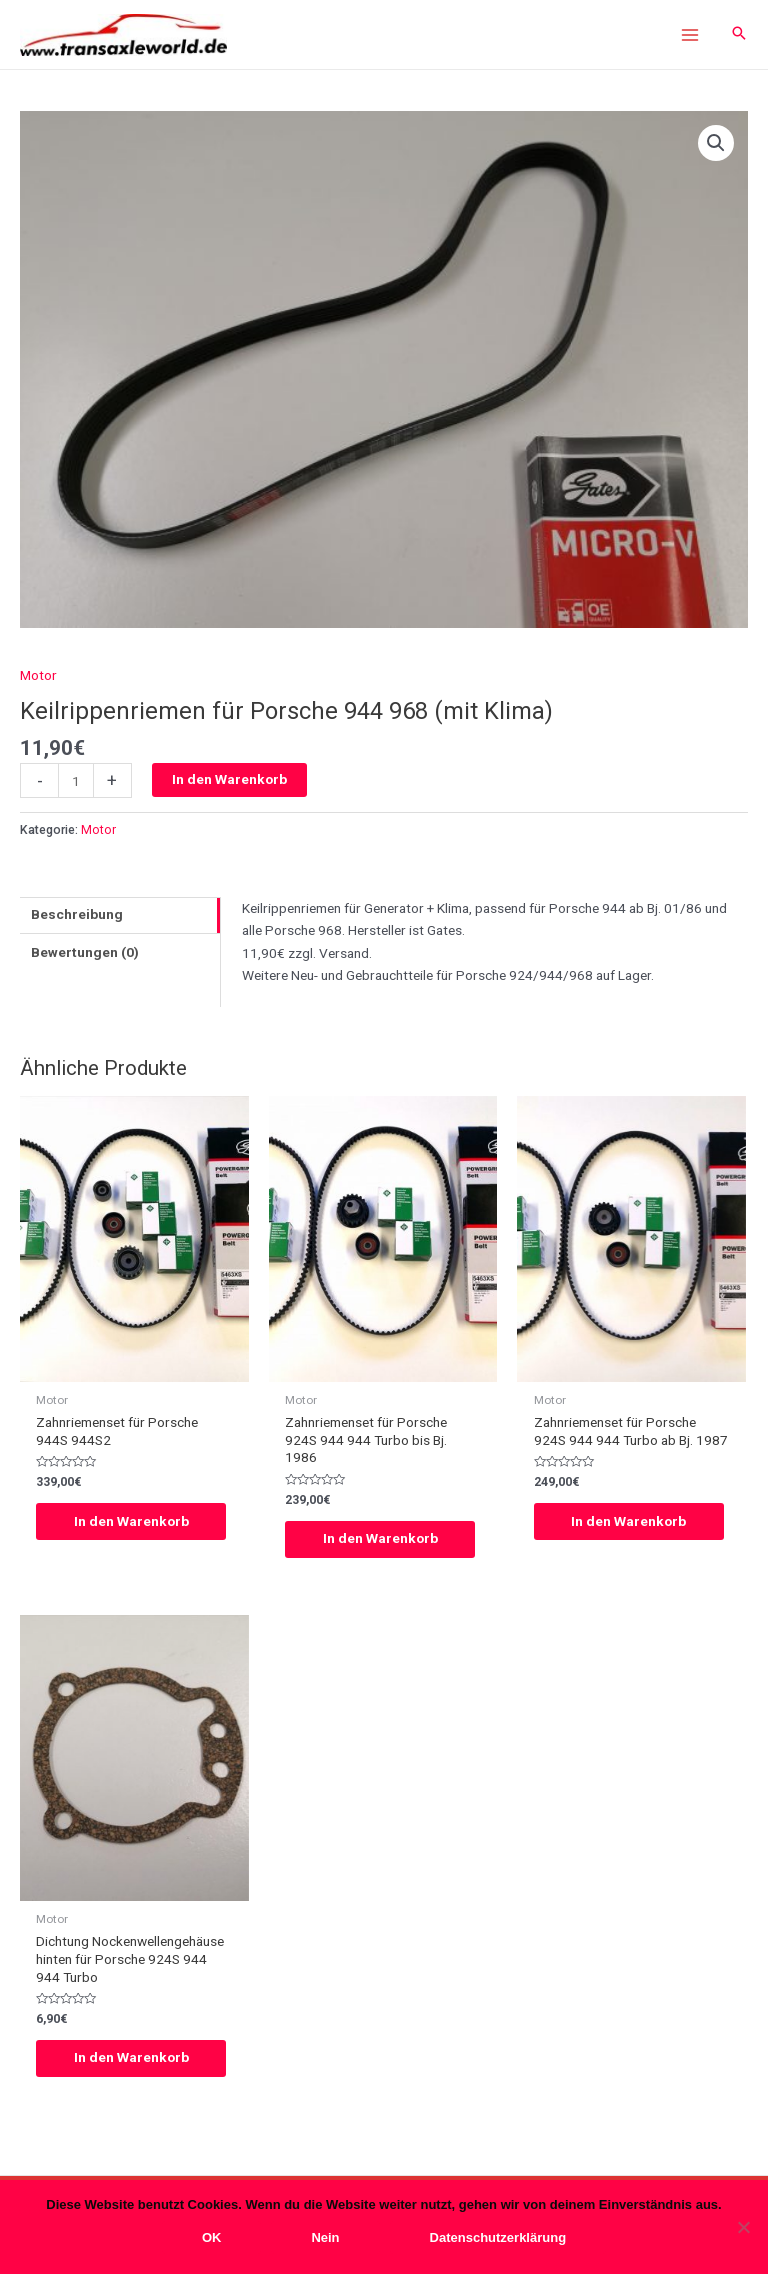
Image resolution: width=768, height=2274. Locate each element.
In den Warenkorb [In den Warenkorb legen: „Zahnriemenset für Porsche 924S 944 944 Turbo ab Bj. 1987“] (631, 1522)
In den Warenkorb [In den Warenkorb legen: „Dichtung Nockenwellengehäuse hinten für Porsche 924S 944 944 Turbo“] (133, 2059)
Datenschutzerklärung (498, 2237)
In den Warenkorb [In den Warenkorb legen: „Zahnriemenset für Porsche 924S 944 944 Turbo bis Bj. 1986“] (382, 1540)
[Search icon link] (739, 35)
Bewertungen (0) (85, 953)
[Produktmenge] (76, 782)
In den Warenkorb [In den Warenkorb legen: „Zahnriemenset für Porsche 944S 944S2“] (133, 1522)
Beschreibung (77, 916)
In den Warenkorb (229, 781)
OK (212, 2237)
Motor (38, 676)
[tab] (120, 916)
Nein (325, 2237)
